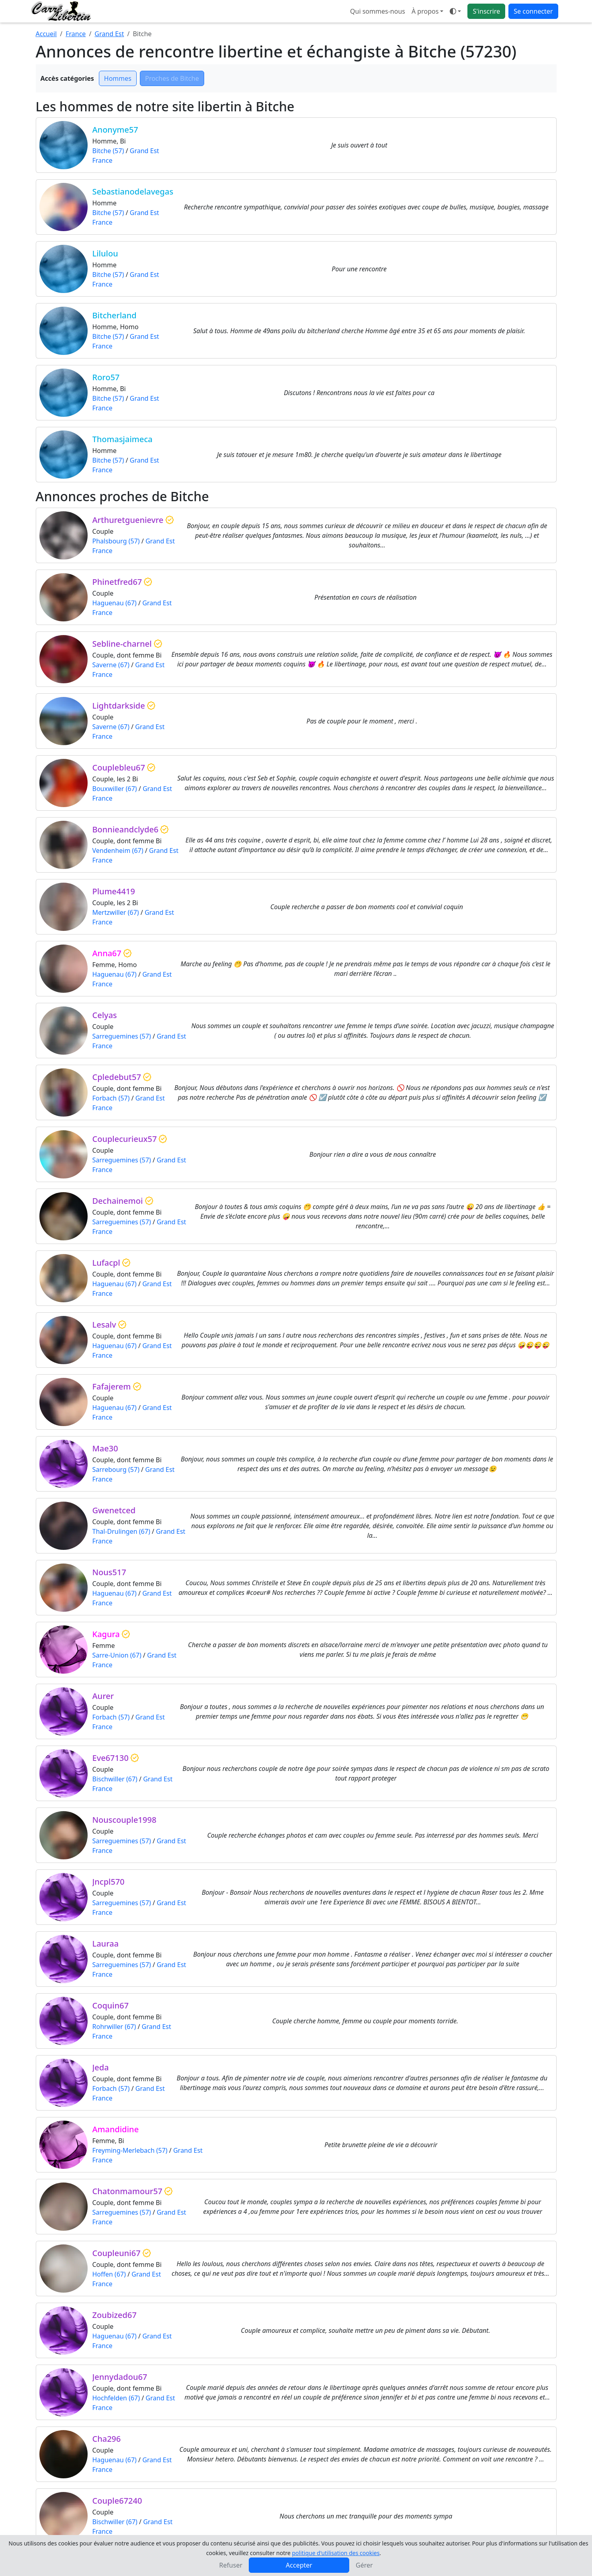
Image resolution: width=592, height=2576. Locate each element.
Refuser (230, 2565)
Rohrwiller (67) (114, 2026)
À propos (425, 11)
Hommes (117, 78)
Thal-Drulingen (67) (121, 1531)
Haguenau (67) (114, 602)
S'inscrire (486, 11)
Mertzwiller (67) (115, 912)
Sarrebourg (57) (115, 1469)
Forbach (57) (111, 1098)
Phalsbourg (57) (116, 541)
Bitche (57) (108, 150)
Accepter (299, 2565)
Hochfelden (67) (116, 2398)
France (76, 33)
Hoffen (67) (109, 2274)
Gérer (364, 2565)
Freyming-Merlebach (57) (130, 2150)
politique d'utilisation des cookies (336, 2553)
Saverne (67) (111, 664)
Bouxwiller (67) (114, 788)
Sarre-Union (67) (116, 1655)
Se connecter (533, 11)
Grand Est (109, 33)
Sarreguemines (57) (121, 1036)
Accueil (46, 33)
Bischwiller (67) (114, 1779)
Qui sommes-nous (377, 11)
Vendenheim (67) (117, 850)
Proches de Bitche (172, 78)
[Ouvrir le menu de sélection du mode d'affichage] (455, 11)
